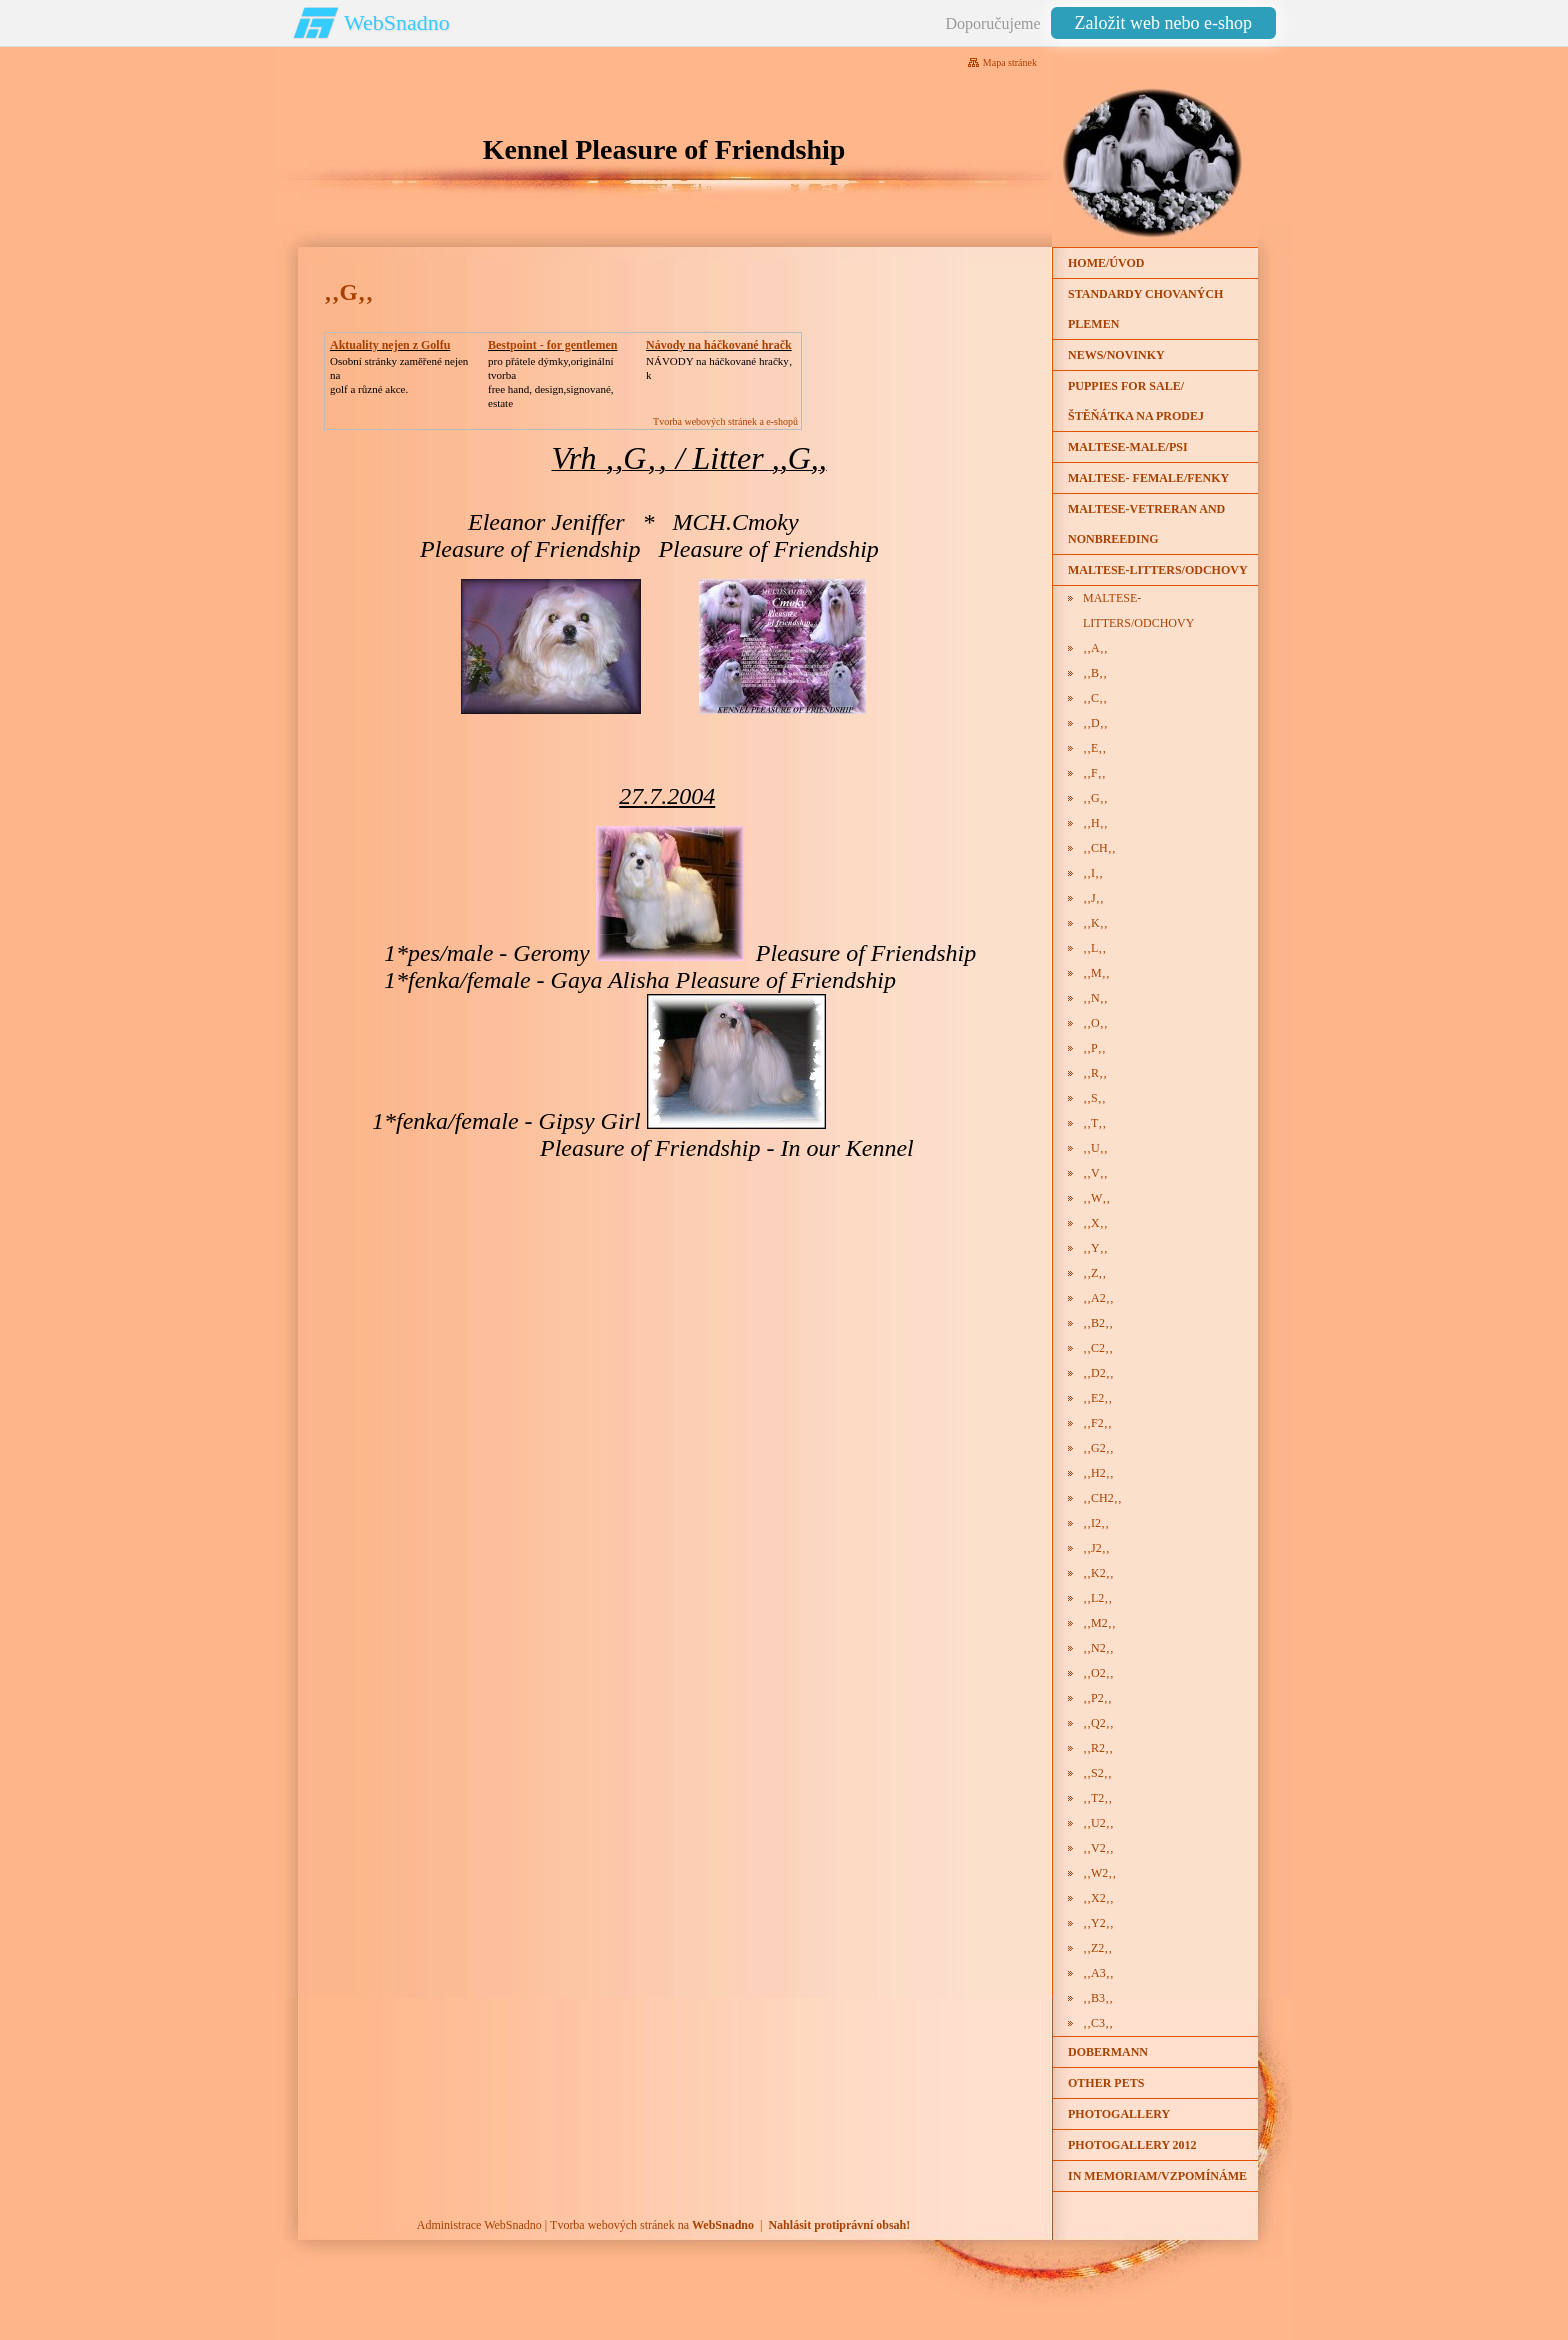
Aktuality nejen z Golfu (390, 345)
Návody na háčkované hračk (719, 345)
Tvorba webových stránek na (652, 2225)
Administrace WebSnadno (479, 2225)
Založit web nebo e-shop (1163, 23)
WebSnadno (397, 22)
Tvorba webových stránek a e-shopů (725, 421)
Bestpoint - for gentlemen (552, 345)
